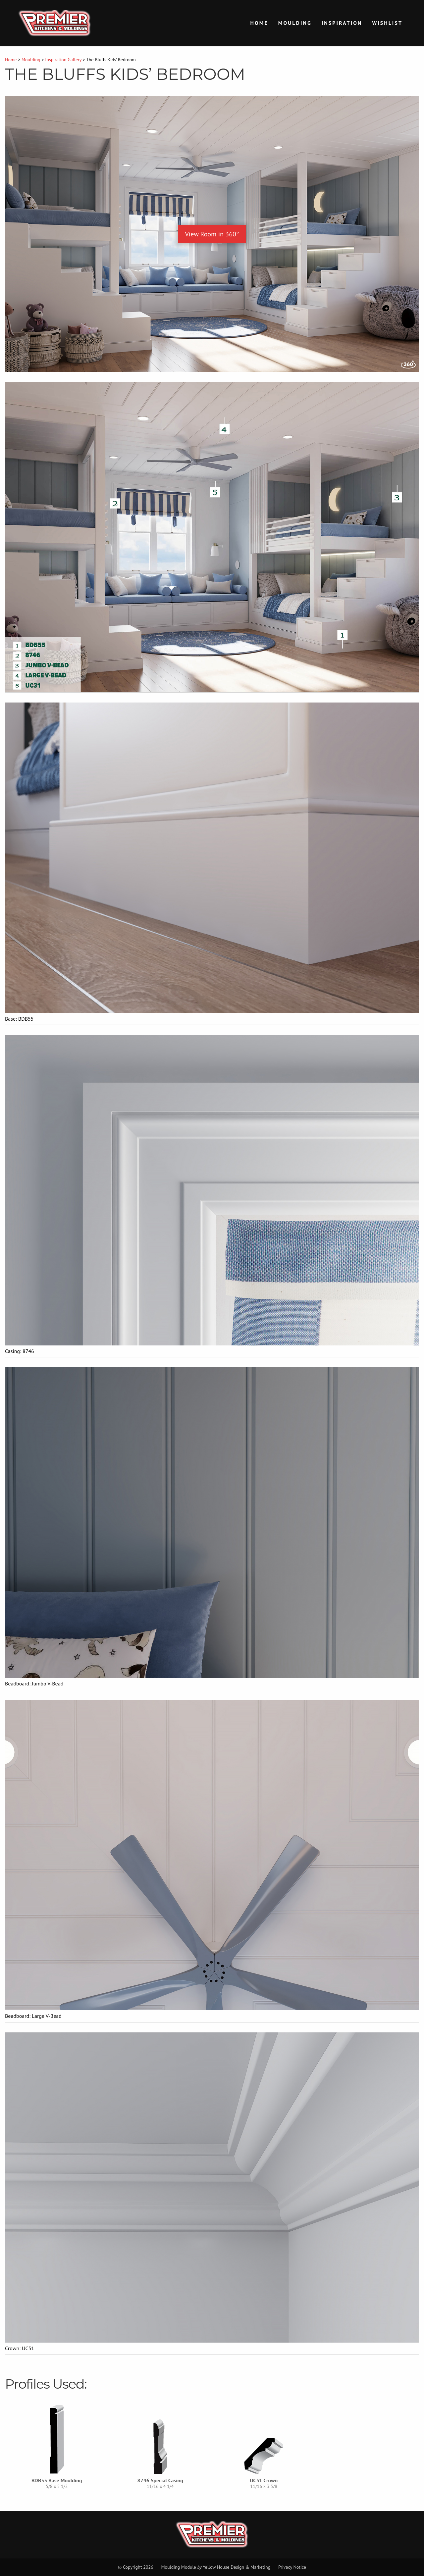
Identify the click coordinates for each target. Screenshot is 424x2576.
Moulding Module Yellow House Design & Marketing (215, 2567)
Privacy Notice (292, 2567)
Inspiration (342, 23)
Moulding (295, 23)
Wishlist (387, 23)
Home (259, 23)
